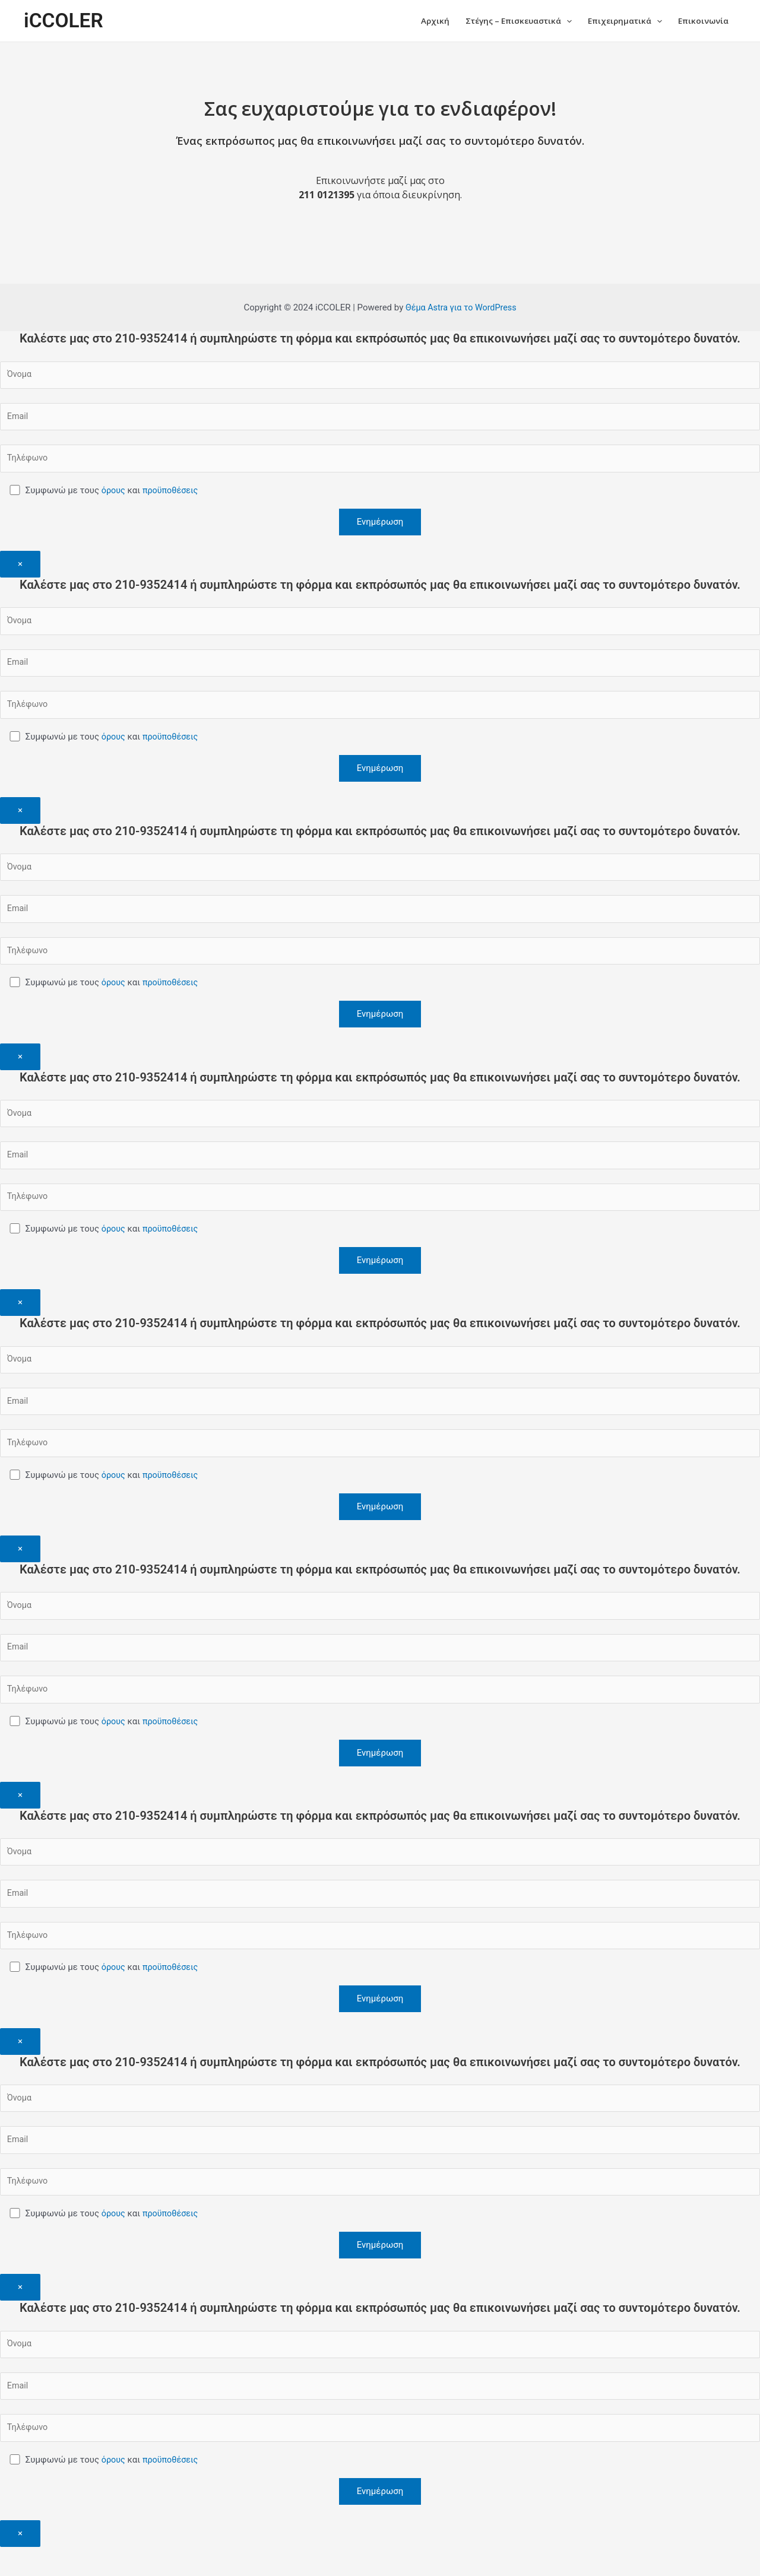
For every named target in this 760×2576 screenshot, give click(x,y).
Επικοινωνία (701, 21)
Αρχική (413, 21)
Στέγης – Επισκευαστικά (502, 21)
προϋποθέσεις (173, 495)
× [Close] (20, 568)
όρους (114, 495)
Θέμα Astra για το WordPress (461, 308)
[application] (554, 21)
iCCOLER (65, 21)
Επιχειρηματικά (617, 21)
